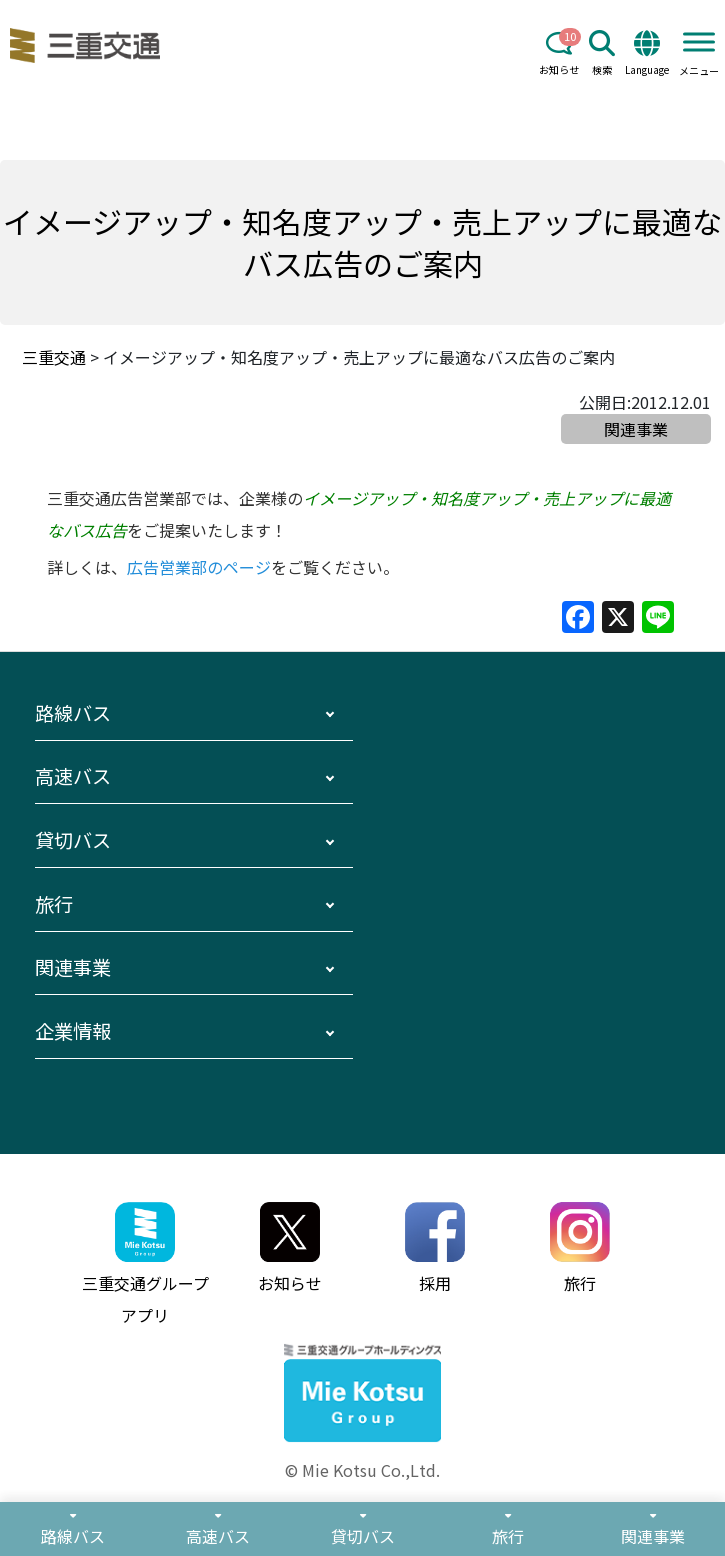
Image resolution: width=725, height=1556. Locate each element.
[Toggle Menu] (699, 41)
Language (647, 53)
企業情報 (73, 1031)
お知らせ (559, 53)
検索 (602, 53)
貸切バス (73, 840)
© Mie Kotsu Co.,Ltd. (362, 1470)
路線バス (73, 713)
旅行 (54, 904)
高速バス (73, 776)
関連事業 (73, 967)
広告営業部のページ (199, 567)
